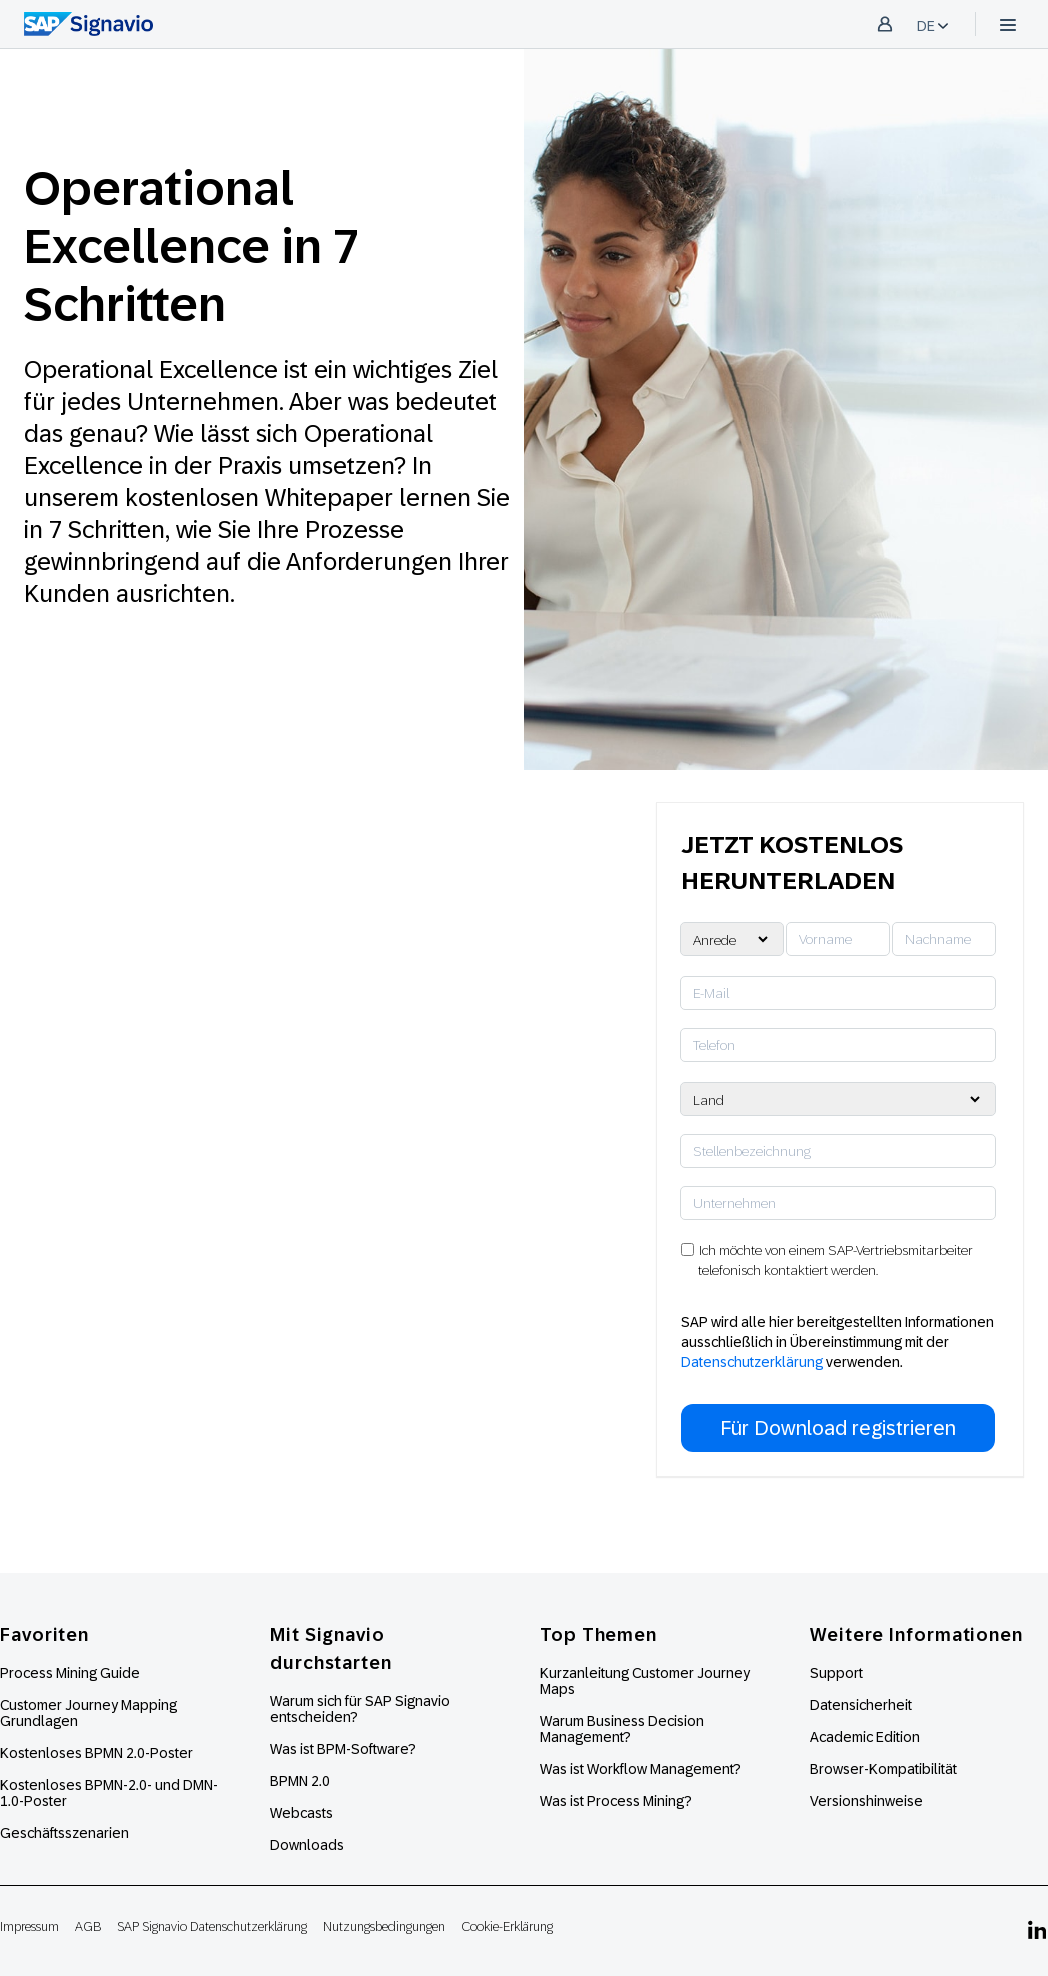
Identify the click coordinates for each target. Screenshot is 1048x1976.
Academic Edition (865, 1737)
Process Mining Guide (70, 1673)
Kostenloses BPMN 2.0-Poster (96, 1753)
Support (836, 1673)
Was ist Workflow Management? (640, 1769)
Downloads (307, 1845)
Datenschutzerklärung (752, 1362)
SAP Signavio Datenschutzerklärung (212, 1926)
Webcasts (301, 1813)
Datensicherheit (861, 1705)
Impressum (29, 1926)
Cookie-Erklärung (507, 1926)
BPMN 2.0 (300, 1781)
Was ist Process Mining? (616, 1801)
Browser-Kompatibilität (883, 1769)
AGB (88, 1926)
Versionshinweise (866, 1801)
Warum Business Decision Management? (622, 1729)
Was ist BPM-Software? (343, 1749)
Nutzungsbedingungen (384, 1926)
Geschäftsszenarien (64, 1833)
